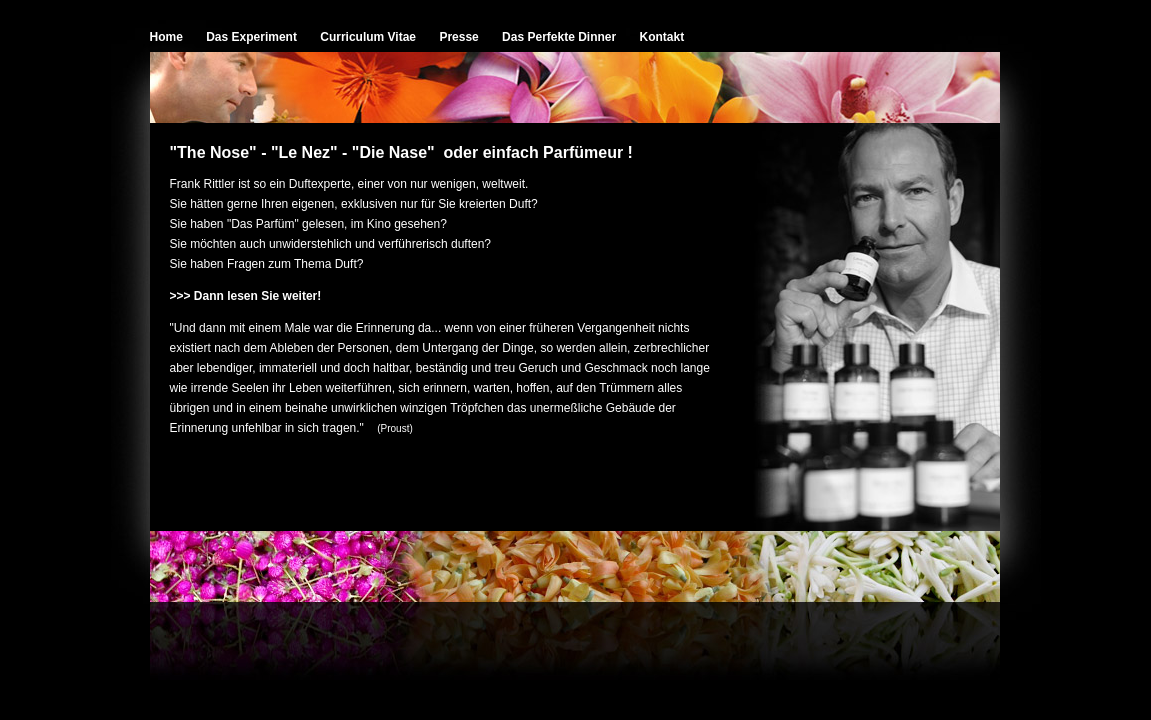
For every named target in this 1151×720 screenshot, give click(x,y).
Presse (458, 37)
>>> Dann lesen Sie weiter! (246, 296)
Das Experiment (251, 37)
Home (166, 37)
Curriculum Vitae (368, 37)
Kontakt (662, 37)
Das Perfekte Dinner (559, 37)
